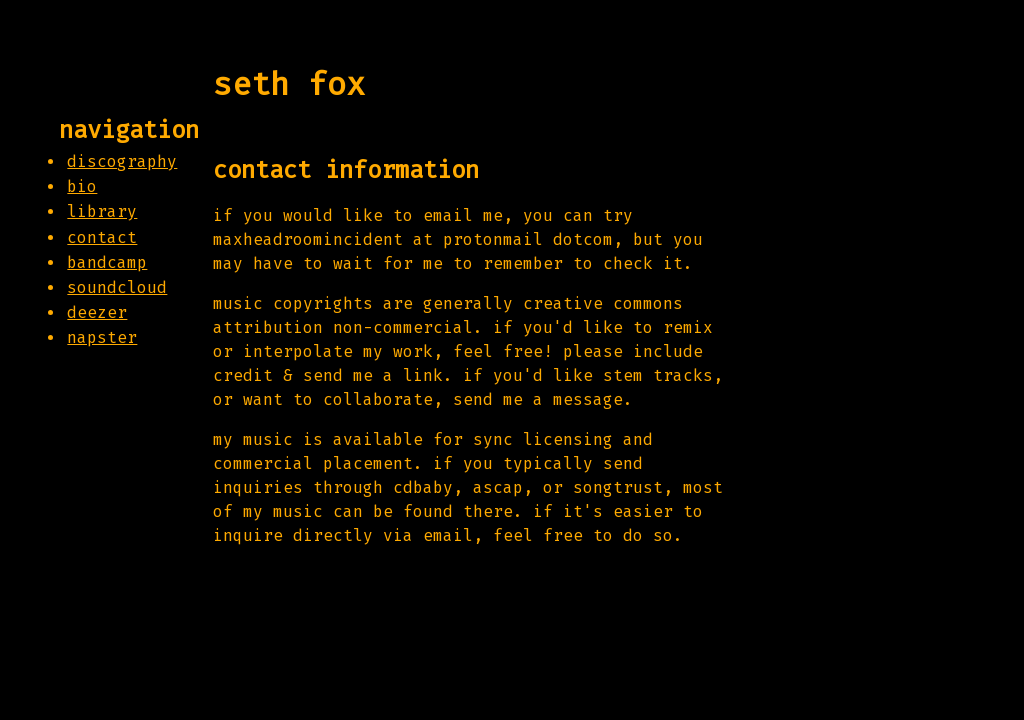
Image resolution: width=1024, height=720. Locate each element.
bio (82, 186)
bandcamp (107, 262)
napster (102, 337)
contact (102, 237)
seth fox (289, 84)
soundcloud (117, 287)
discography (122, 161)
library (102, 211)
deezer (97, 312)
